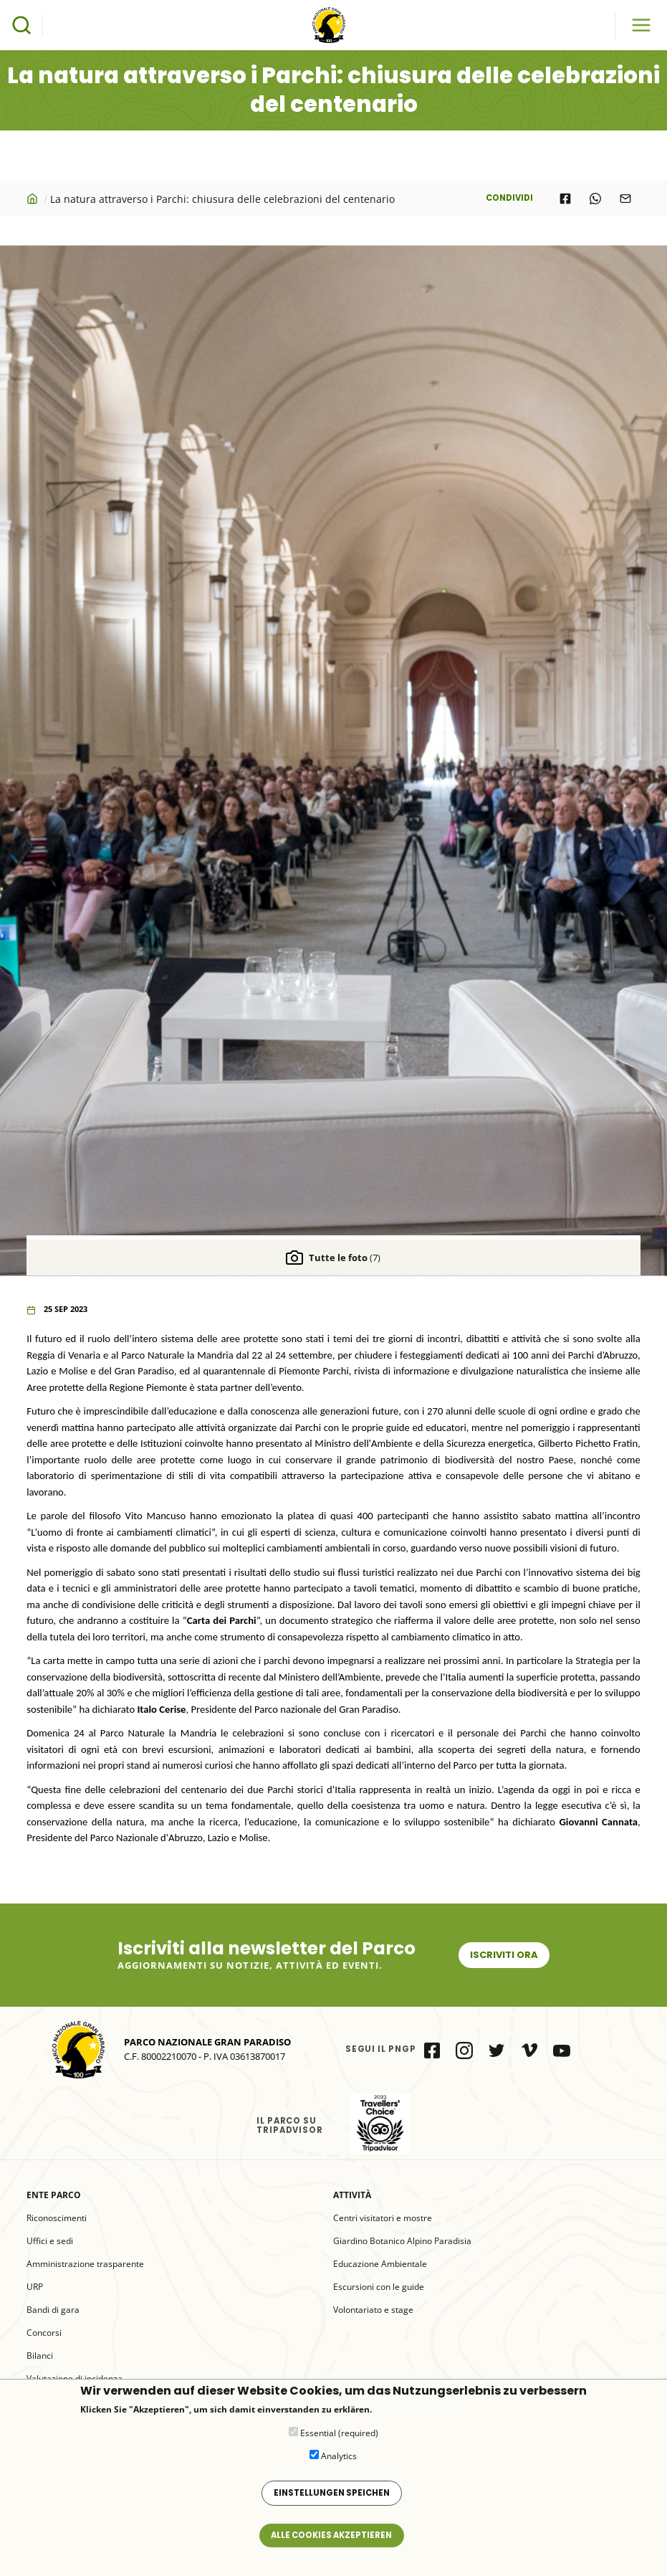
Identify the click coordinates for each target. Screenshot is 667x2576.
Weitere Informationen (419, 2410)
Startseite (34, 198)
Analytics (339, 2456)
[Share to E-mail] (625, 198)
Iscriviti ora (504, 1955)
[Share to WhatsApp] (595, 198)
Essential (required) (339, 2433)
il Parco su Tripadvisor (380, 2123)
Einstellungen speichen (332, 2493)
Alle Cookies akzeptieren (331, 2535)
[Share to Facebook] (565, 198)
